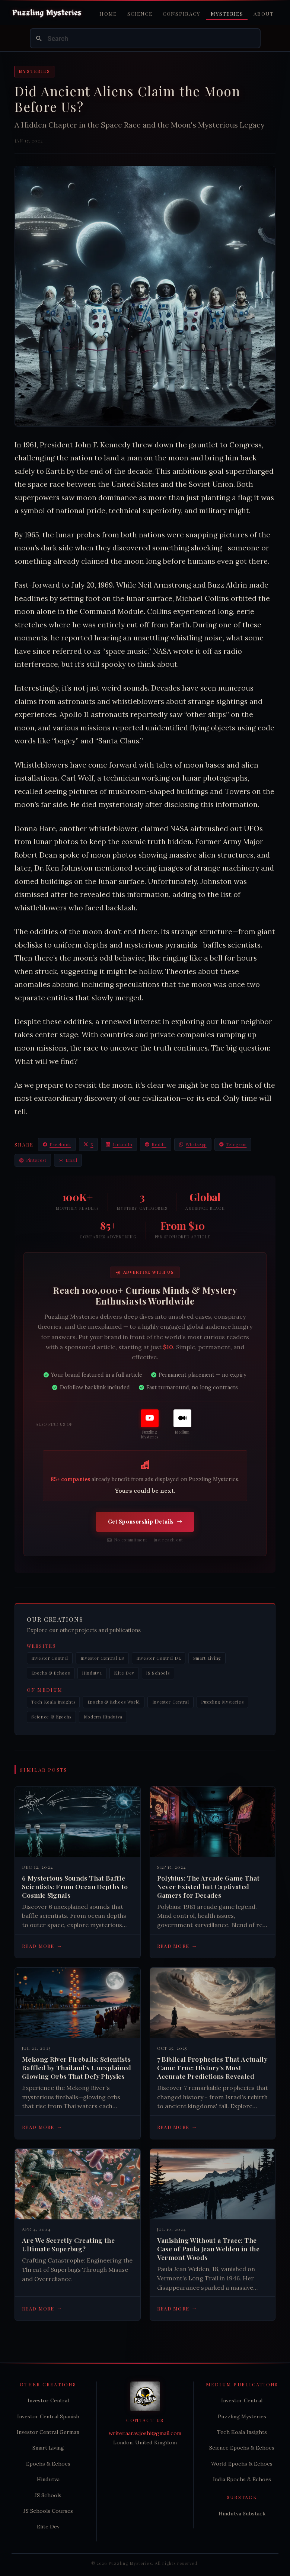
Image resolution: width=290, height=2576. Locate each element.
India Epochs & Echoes (242, 2479)
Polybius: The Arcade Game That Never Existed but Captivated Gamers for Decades (208, 1886)
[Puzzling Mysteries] (149, 1424)
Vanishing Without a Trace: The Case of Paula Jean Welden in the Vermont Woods (208, 2248)
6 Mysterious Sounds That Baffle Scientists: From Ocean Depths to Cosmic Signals (75, 1886)
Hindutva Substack (242, 2513)
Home (108, 13)
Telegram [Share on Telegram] (233, 1144)
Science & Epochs (51, 1717)
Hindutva (92, 1673)
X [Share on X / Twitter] (88, 1144)
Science (140, 13)
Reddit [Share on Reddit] (155, 1144)
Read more (42, 1946)
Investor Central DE (158, 1658)
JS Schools (157, 1673)
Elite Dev (124, 1673)
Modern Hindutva (103, 1717)
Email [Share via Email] (68, 1160)
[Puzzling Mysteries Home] (47, 13)
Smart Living (207, 1658)
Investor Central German (48, 2432)
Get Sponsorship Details (145, 1522)
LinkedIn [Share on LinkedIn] (119, 1144)
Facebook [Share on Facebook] (57, 1144)
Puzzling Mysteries (222, 1702)
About (264, 13)
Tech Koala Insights (53, 1702)
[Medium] (182, 1422)
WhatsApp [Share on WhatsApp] (193, 1144)
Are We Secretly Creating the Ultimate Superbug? (68, 2244)
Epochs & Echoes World (113, 1702)
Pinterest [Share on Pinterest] (32, 1160)
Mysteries (227, 13)
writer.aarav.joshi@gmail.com (145, 2433)
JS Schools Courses (48, 2511)
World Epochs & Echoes (242, 2463)
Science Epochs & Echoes (241, 2447)
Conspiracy (181, 13)
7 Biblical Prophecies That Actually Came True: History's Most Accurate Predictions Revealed (212, 2067)
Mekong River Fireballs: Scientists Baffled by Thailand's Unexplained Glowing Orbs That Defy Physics (76, 2067)
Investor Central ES (102, 1658)
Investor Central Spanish (48, 2416)
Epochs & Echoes (50, 1673)
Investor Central (49, 1658)
